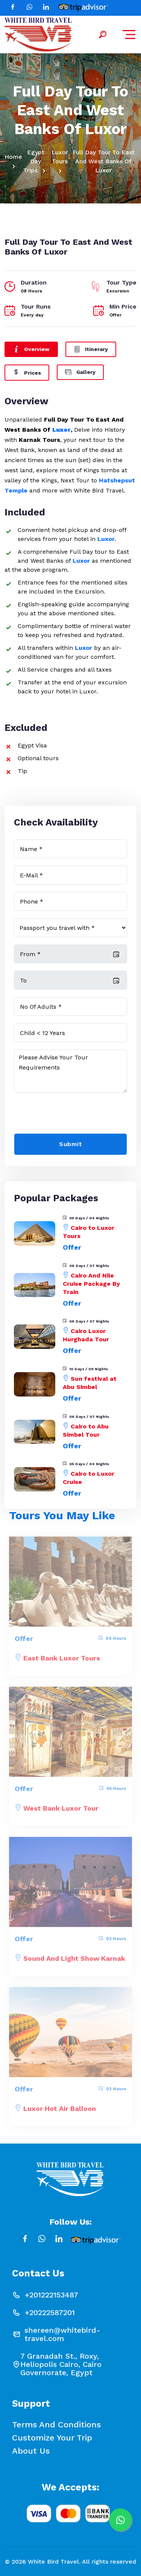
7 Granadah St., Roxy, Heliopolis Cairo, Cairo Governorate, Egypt (61, 2364)
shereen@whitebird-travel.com (62, 2334)
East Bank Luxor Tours (61, 1661)
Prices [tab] (27, 372)
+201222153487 (51, 2295)
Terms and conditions (56, 2424)
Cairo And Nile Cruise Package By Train (91, 1284)
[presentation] (71, 1115)
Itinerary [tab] (91, 349)
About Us (31, 2451)
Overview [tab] (31, 349)
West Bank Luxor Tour (61, 1811)
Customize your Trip (52, 2438)
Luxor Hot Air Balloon (59, 2112)
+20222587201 (50, 2312)
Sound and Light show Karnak (74, 1962)
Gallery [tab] (80, 371)
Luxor (61, 429)
